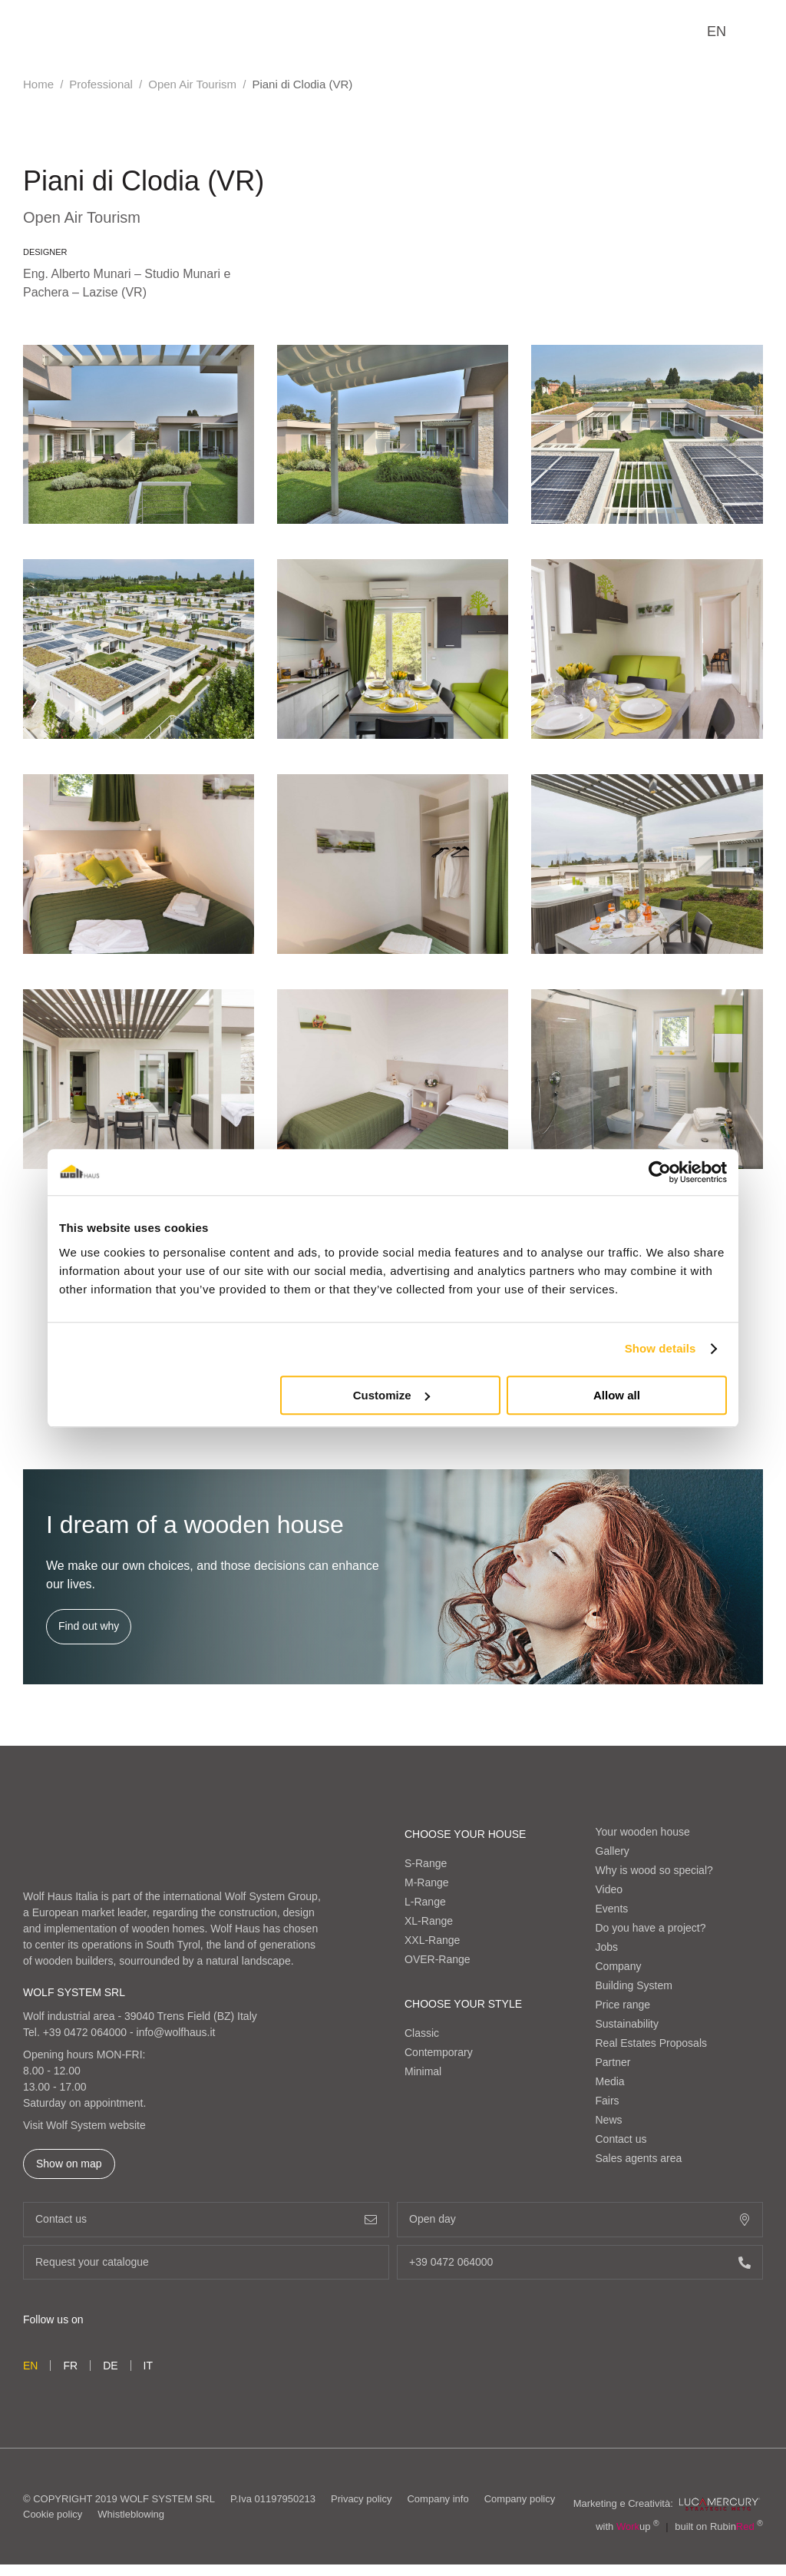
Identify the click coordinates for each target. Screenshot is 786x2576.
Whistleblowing (130, 2514)
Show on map (69, 2163)
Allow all (616, 1395)
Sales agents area (639, 2158)
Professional (101, 84)
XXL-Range (432, 1940)
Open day (580, 2219)
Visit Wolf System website (84, 2125)
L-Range (425, 1902)
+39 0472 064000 (85, 2032)
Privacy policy (361, 2499)
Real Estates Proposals (652, 2043)
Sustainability (627, 2024)
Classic (422, 2033)
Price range (623, 2004)
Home (38, 84)
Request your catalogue (206, 2262)
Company (619, 1966)
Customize (391, 1395)
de (110, 2365)
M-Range (427, 1882)
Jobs (607, 1947)
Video (609, 1889)
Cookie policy (52, 2514)
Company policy (520, 2499)
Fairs (607, 2100)
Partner (613, 2062)
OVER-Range (438, 1959)
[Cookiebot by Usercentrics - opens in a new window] (660, 1172)
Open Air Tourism (192, 84)
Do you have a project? (651, 1928)
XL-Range (429, 1921)
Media (610, 2081)
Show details (660, 1348)
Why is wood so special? (654, 1870)
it (148, 2365)
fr (70, 2365)
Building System (634, 1985)
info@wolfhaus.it (176, 2032)
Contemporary (439, 2052)
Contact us (621, 2139)
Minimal (423, 2071)
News (609, 2120)
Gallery (612, 1851)
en (716, 31)
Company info (437, 2499)
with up (627, 2526)
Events (612, 1908)
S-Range (426, 1863)
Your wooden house (643, 1832)
